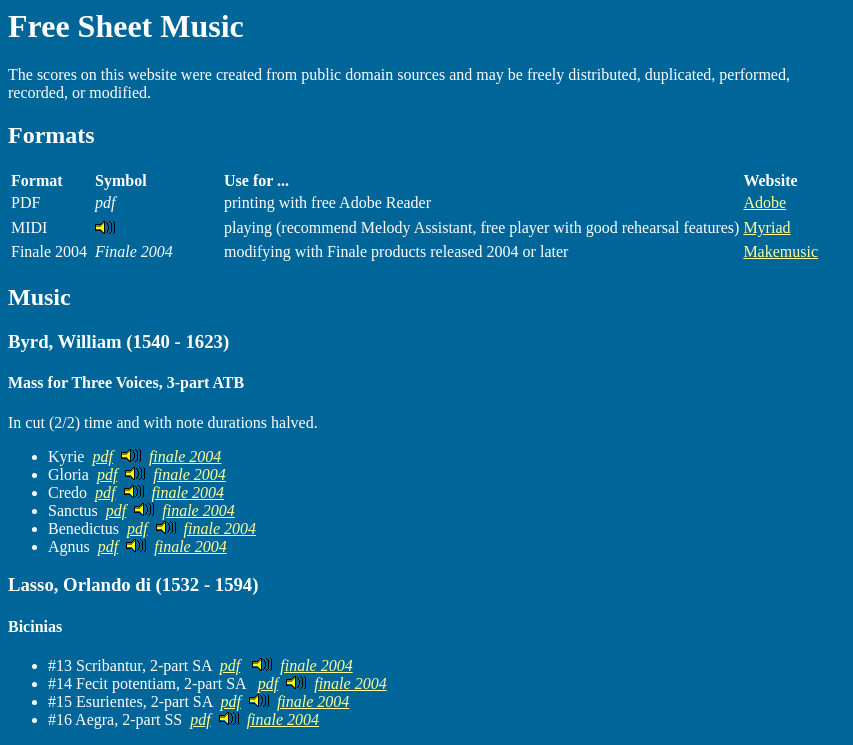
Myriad (766, 227)
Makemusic (780, 251)
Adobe (764, 202)
